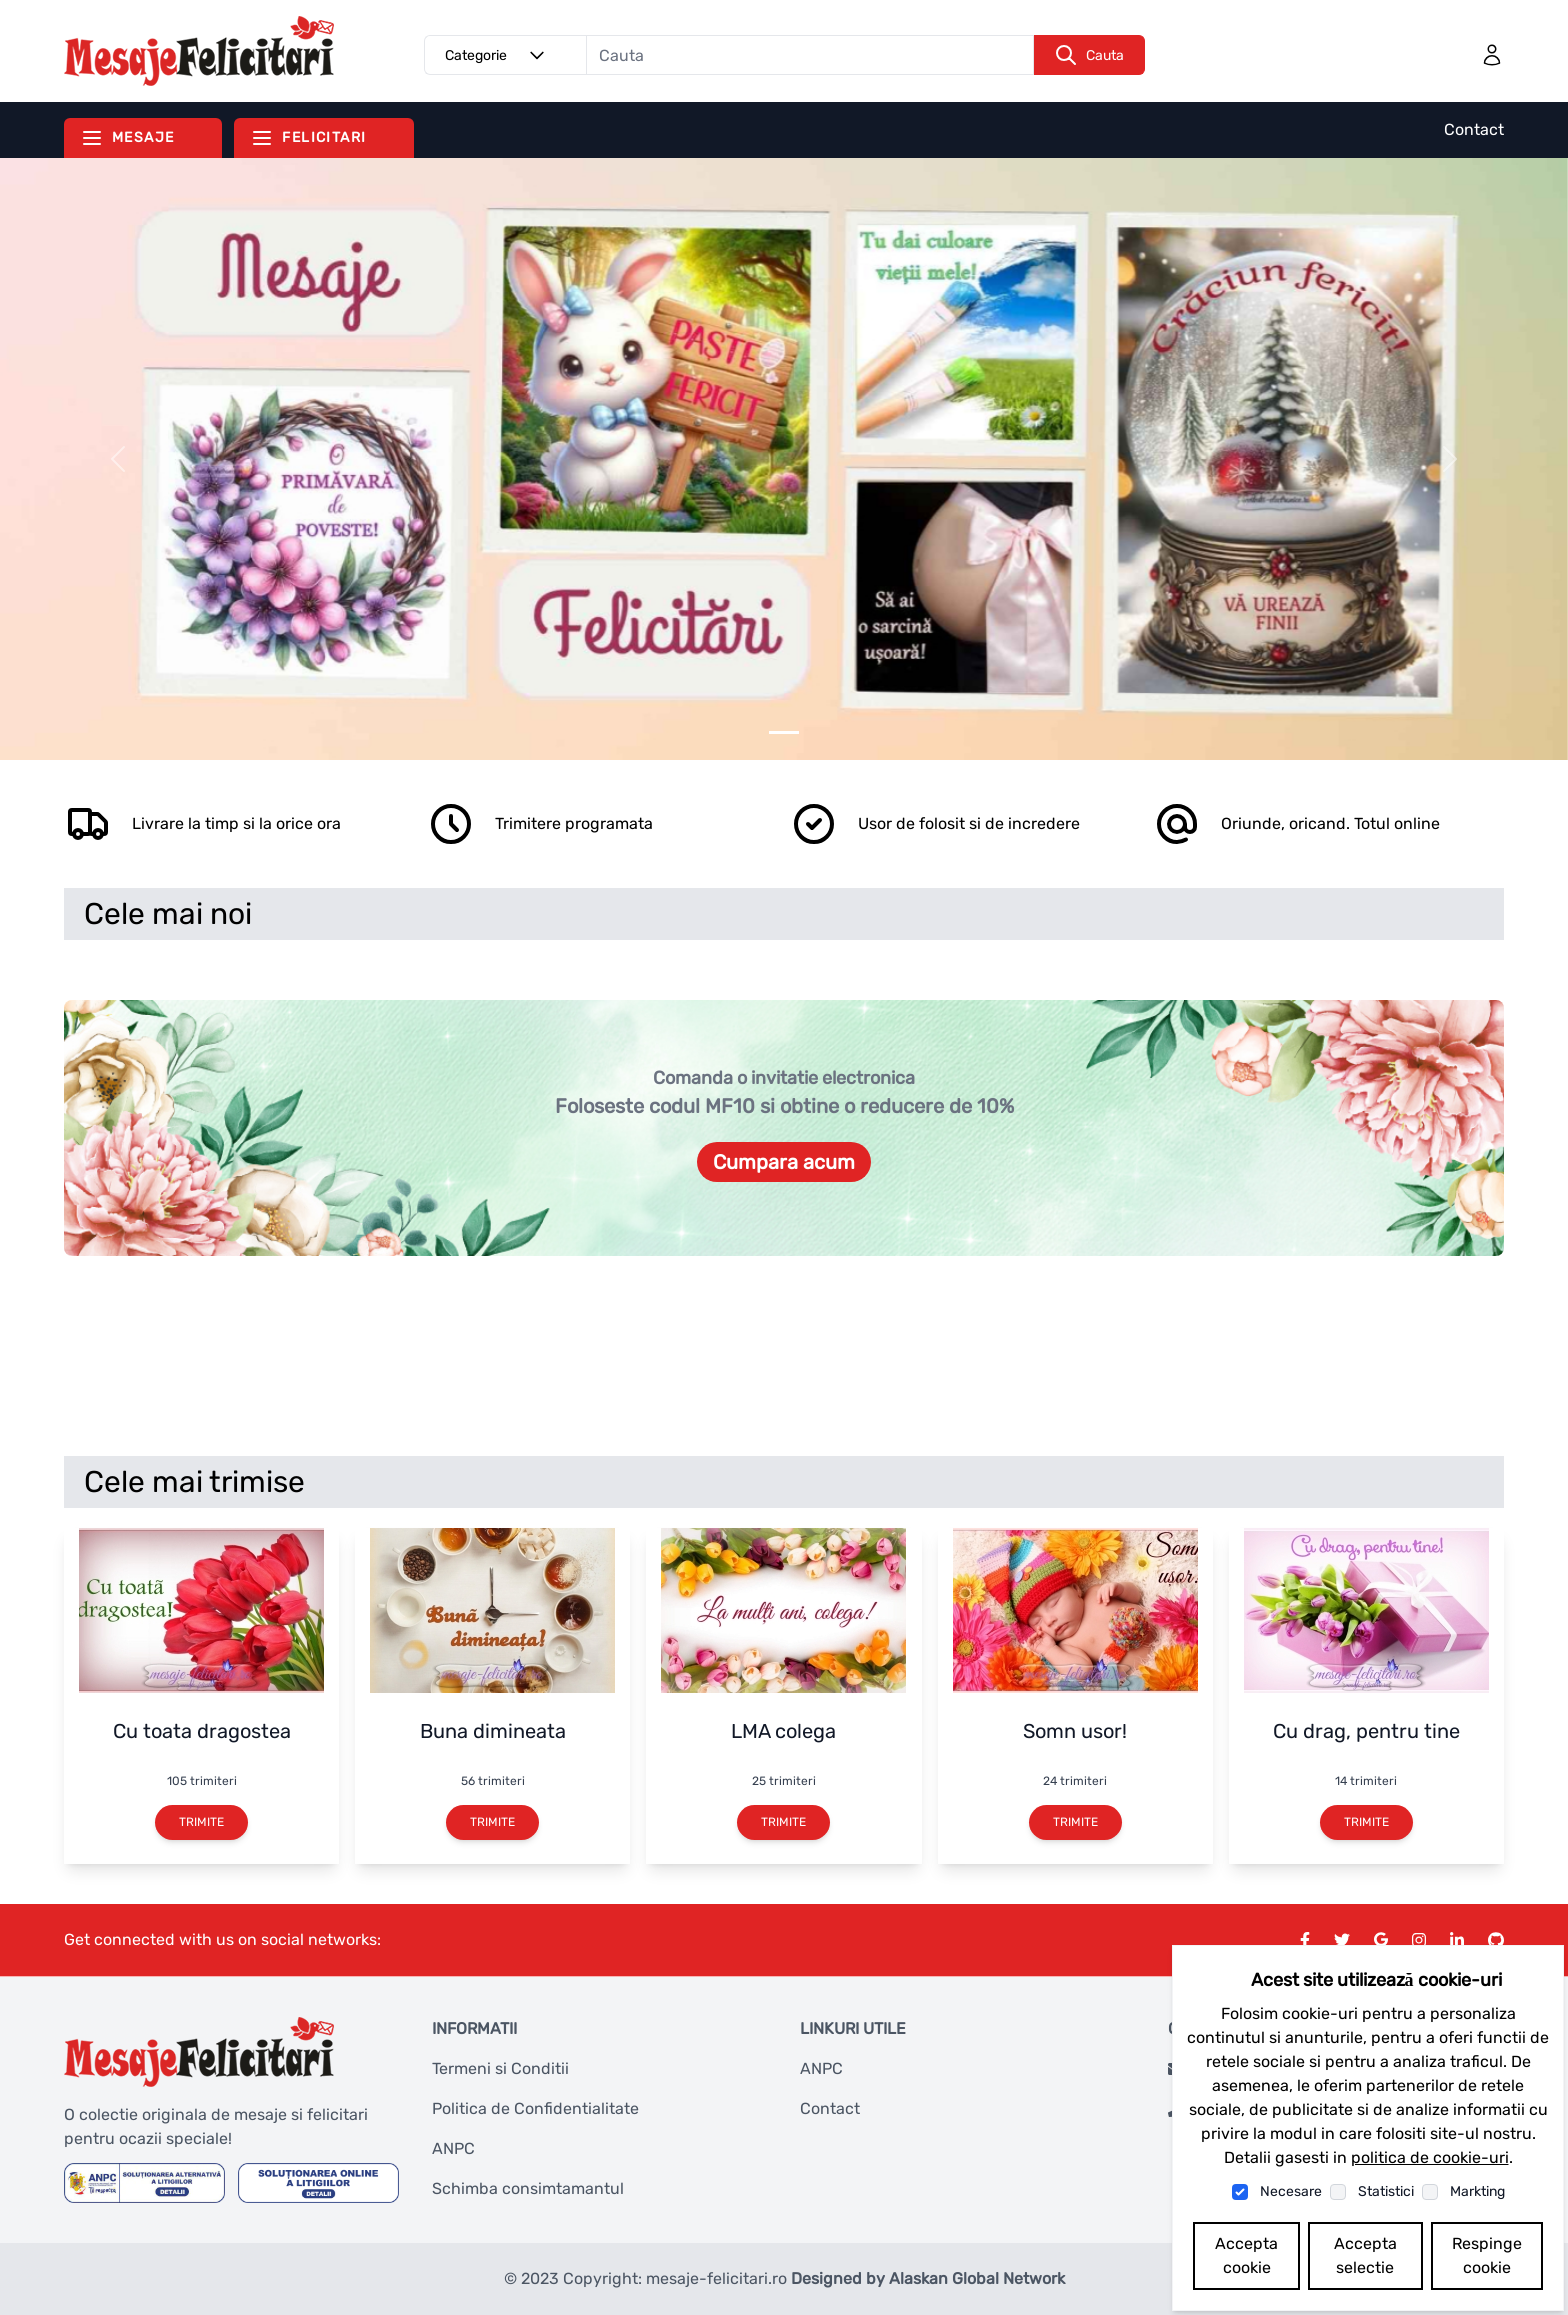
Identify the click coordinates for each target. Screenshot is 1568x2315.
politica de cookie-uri (1430, 2157)
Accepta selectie (1365, 2255)
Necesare (1291, 2191)
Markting (1477, 2191)
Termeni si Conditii (500, 2068)
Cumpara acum (784, 1162)
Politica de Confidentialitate (535, 2108)
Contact (1474, 129)
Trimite (201, 1822)
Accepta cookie (1246, 2255)
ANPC (453, 2148)
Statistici (1386, 2191)
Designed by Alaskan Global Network (928, 2278)
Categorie (498, 55)
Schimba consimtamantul (528, 2188)
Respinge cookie (1487, 2255)
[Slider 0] (784, 732)
